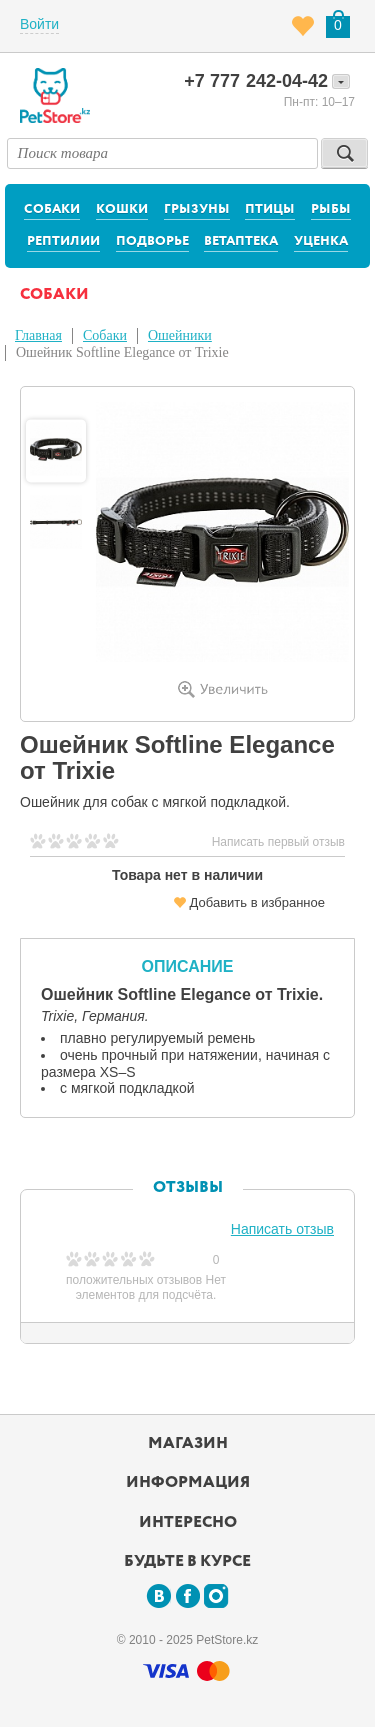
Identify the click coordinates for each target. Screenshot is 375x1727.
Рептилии (63, 241)
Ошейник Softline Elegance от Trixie (122, 352)
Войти (39, 24)
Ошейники (180, 335)
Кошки (122, 209)
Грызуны (197, 209)
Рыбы (331, 209)
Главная (38, 335)
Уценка (321, 241)
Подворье (152, 241)
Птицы (270, 209)
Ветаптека (241, 241)
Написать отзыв (282, 1229)
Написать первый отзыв (278, 842)
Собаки (52, 209)
